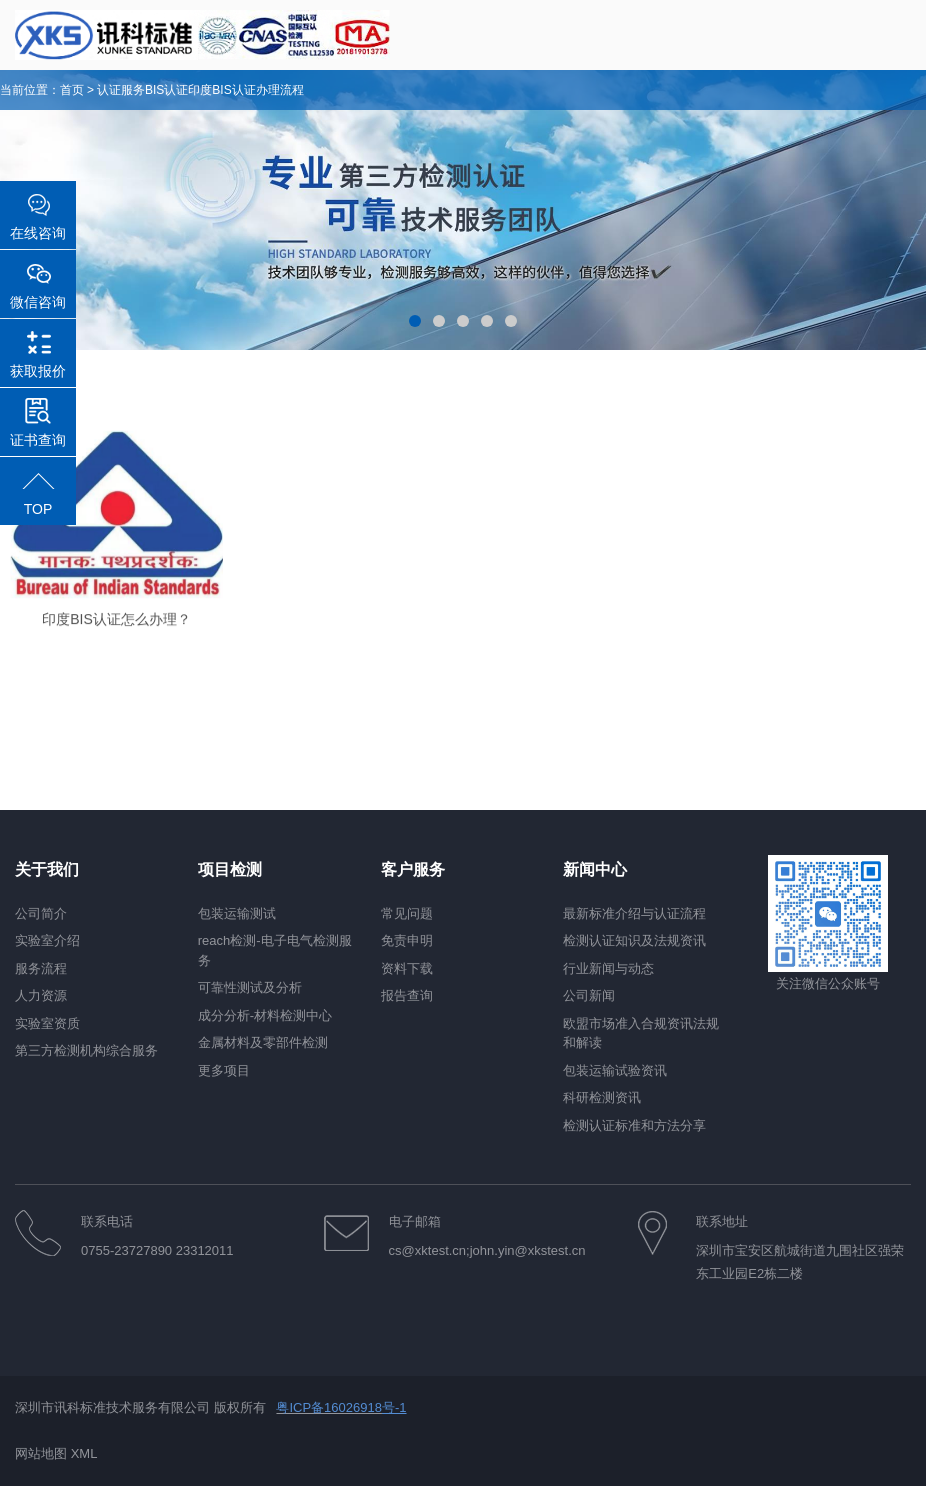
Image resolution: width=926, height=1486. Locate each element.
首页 (72, 90)
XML (84, 1453)
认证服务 (121, 90)
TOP (38, 509)
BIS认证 (166, 90)
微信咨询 (38, 302)
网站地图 (41, 1453)
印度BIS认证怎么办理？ (116, 631)
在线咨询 (38, 233)
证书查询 (38, 440)
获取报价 (38, 371)
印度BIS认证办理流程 (245, 90)
